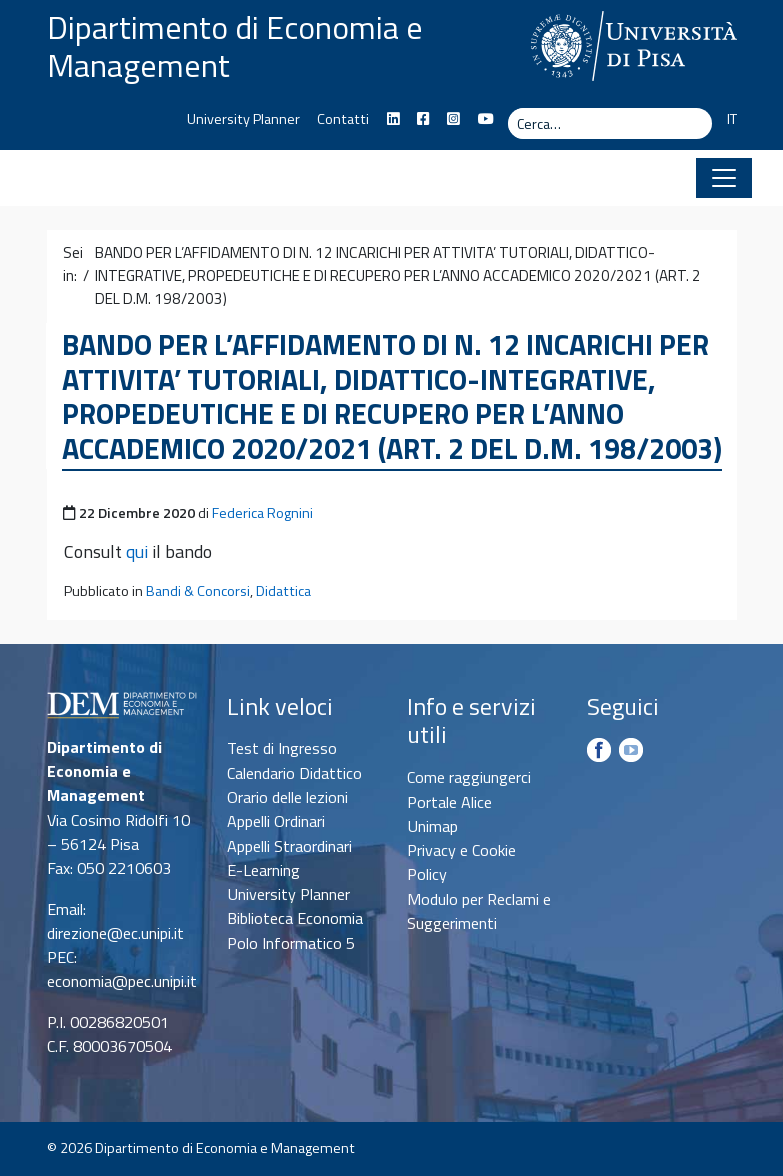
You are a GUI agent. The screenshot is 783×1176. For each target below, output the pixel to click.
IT (732, 119)
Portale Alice (449, 802)
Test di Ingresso (282, 748)
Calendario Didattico (294, 773)
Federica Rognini (262, 513)
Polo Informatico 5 (291, 943)
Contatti (343, 119)
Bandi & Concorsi (198, 591)
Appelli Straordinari (289, 846)
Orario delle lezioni (287, 797)
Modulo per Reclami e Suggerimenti (479, 911)
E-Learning (263, 870)
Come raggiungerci (469, 777)
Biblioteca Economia (295, 918)
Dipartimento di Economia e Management (235, 46)
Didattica (283, 591)
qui (137, 551)
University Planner (243, 119)
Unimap (432, 826)
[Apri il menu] (724, 178)
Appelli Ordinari (276, 821)
